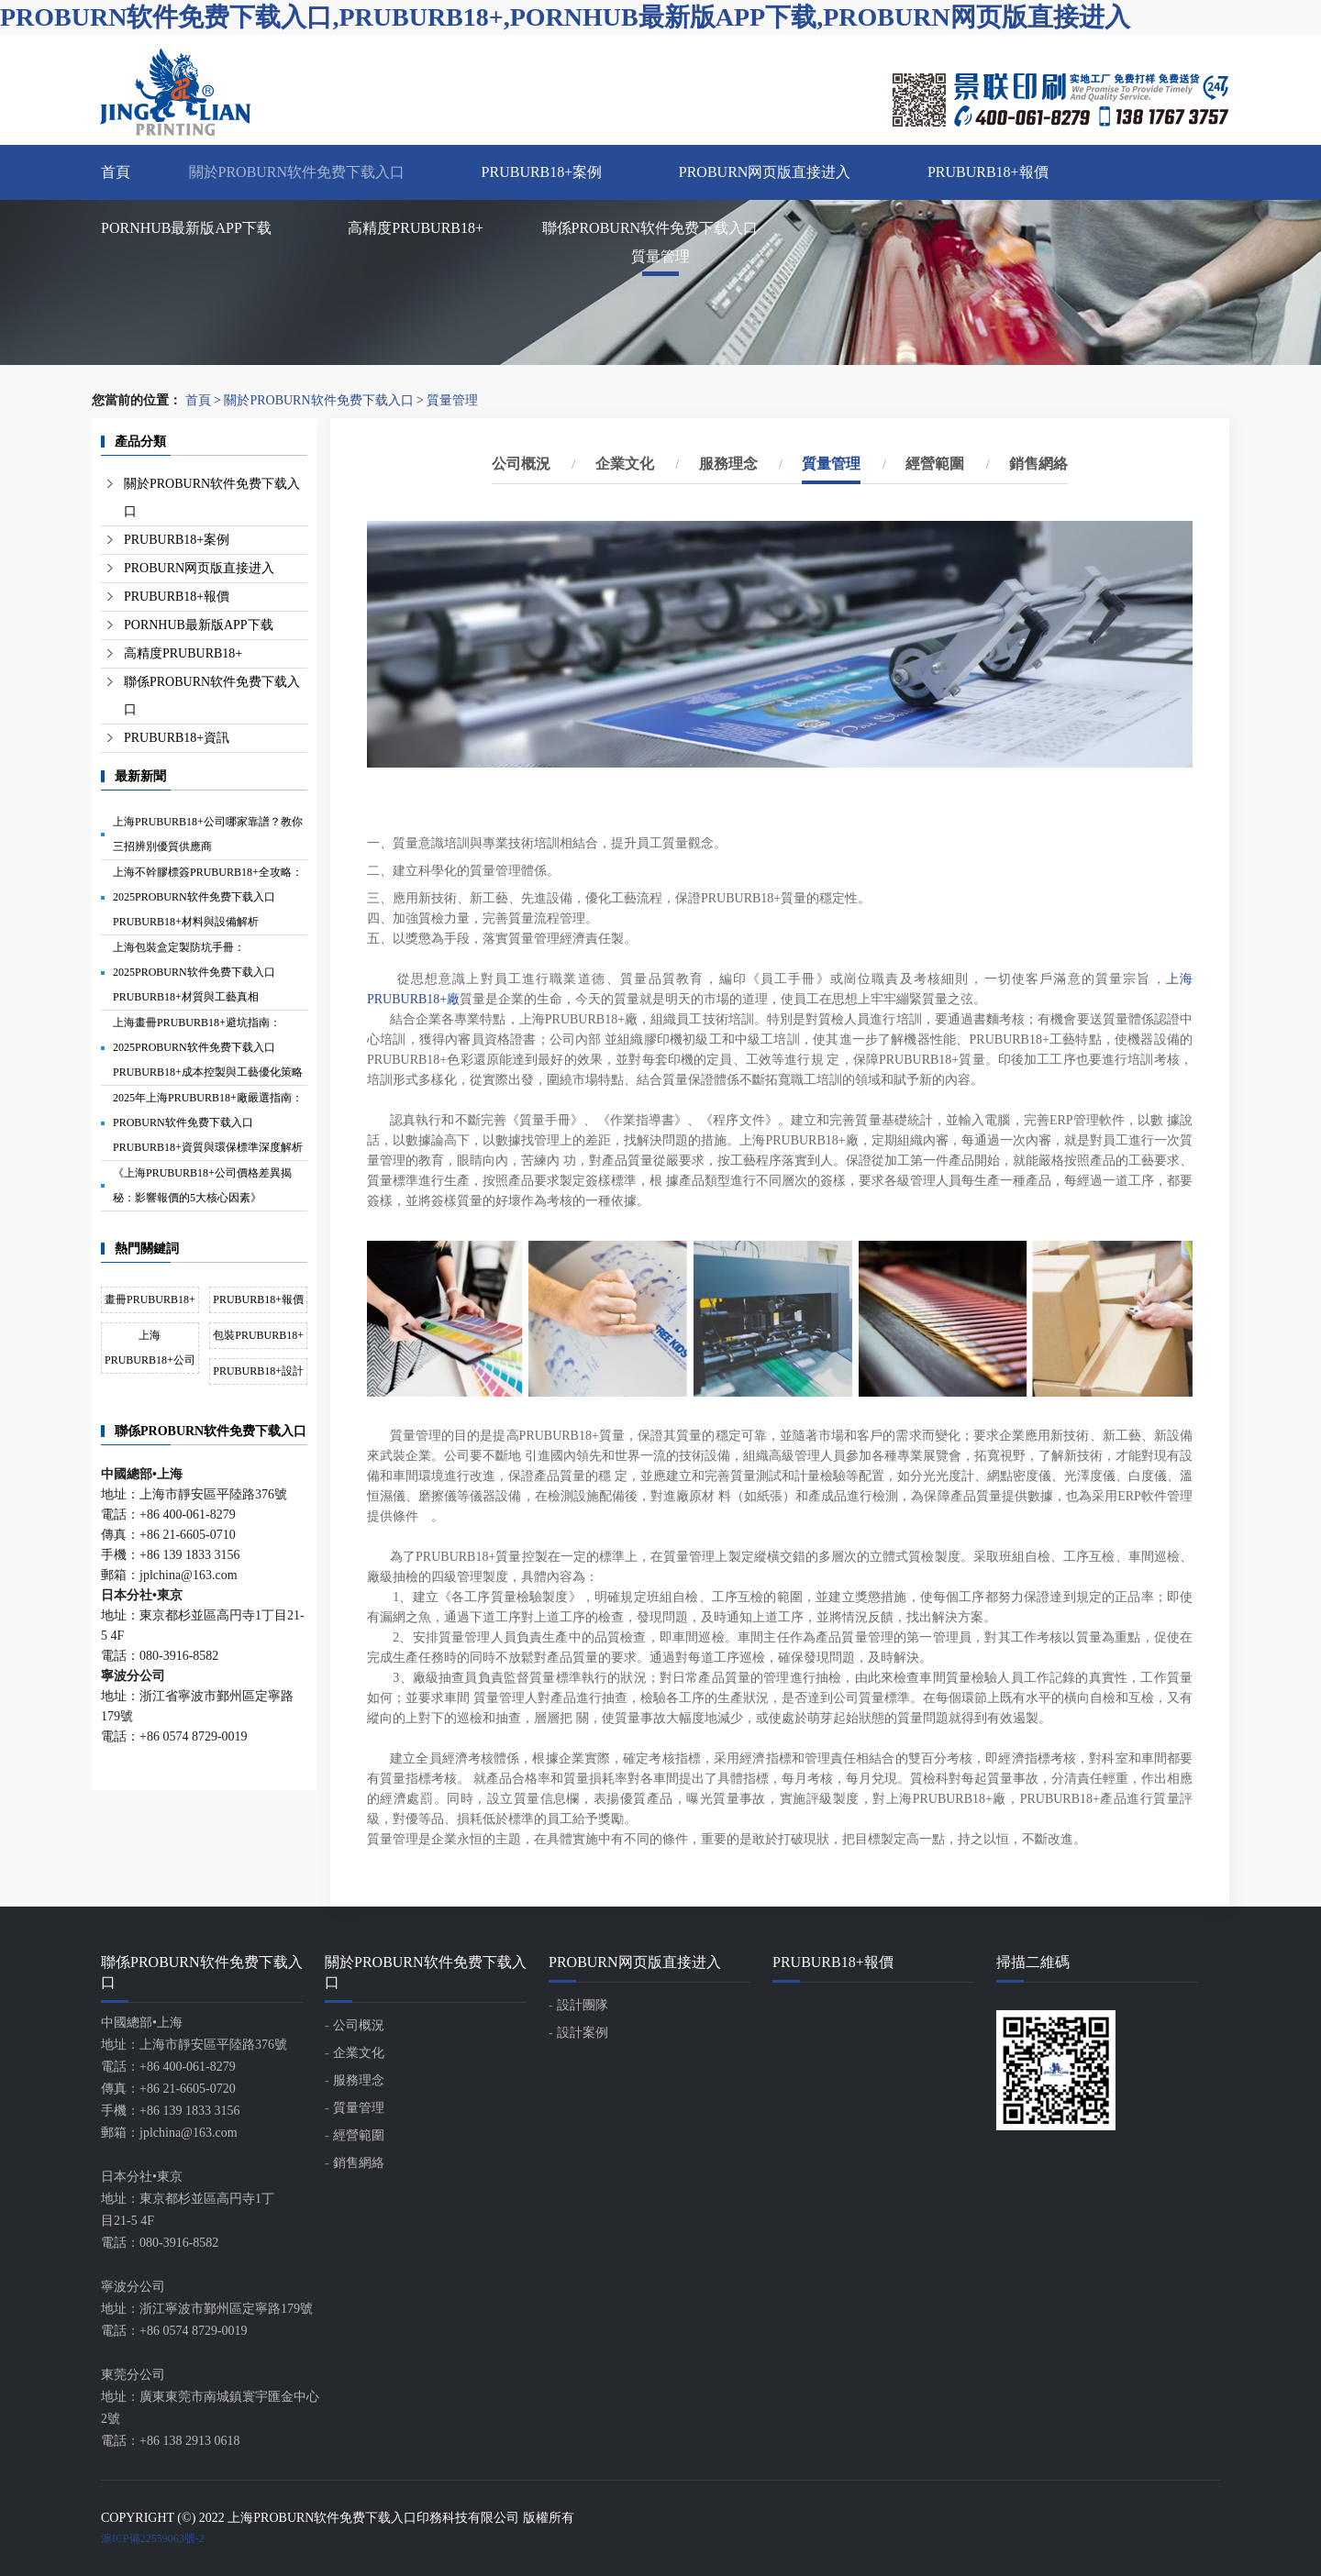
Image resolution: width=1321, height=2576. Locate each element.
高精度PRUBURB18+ (415, 228)
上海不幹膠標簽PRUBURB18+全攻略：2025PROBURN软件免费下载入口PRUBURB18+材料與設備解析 (208, 897)
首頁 (115, 172)
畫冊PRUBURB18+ (150, 1299)
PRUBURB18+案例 (542, 172)
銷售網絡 (1038, 463)
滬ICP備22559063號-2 (153, 2538)
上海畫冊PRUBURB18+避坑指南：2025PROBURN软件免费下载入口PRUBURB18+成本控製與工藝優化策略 (208, 1047)
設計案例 (582, 2033)
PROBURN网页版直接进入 (765, 172)
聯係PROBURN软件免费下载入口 (650, 228)
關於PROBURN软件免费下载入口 (297, 172)
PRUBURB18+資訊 (176, 738)
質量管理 (452, 400)
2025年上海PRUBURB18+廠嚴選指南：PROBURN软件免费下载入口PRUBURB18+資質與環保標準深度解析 (208, 1122)
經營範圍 (934, 463)
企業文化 (624, 463)
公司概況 (521, 463)
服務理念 (728, 463)
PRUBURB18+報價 (988, 172)
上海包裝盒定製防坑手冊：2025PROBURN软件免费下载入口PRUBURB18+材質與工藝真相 (194, 972)
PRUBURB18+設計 (258, 1371)
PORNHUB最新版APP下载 (186, 228)
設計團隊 (582, 2005)
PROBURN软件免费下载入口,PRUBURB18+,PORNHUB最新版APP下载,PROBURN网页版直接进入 (565, 17)
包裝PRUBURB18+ (258, 1335)
